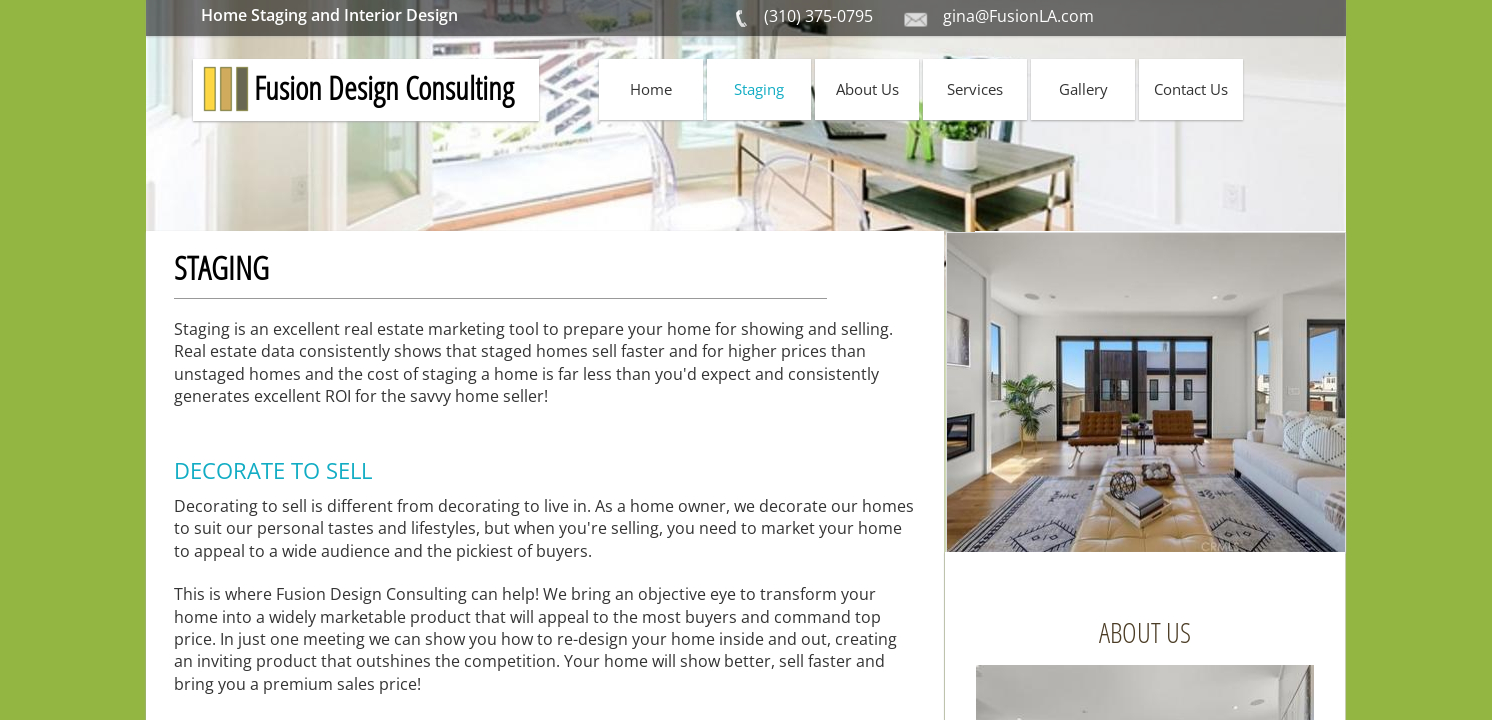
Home (651, 89)
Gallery (1083, 89)
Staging (759, 89)
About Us (867, 89)
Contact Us (1191, 89)
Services (975, 89)
